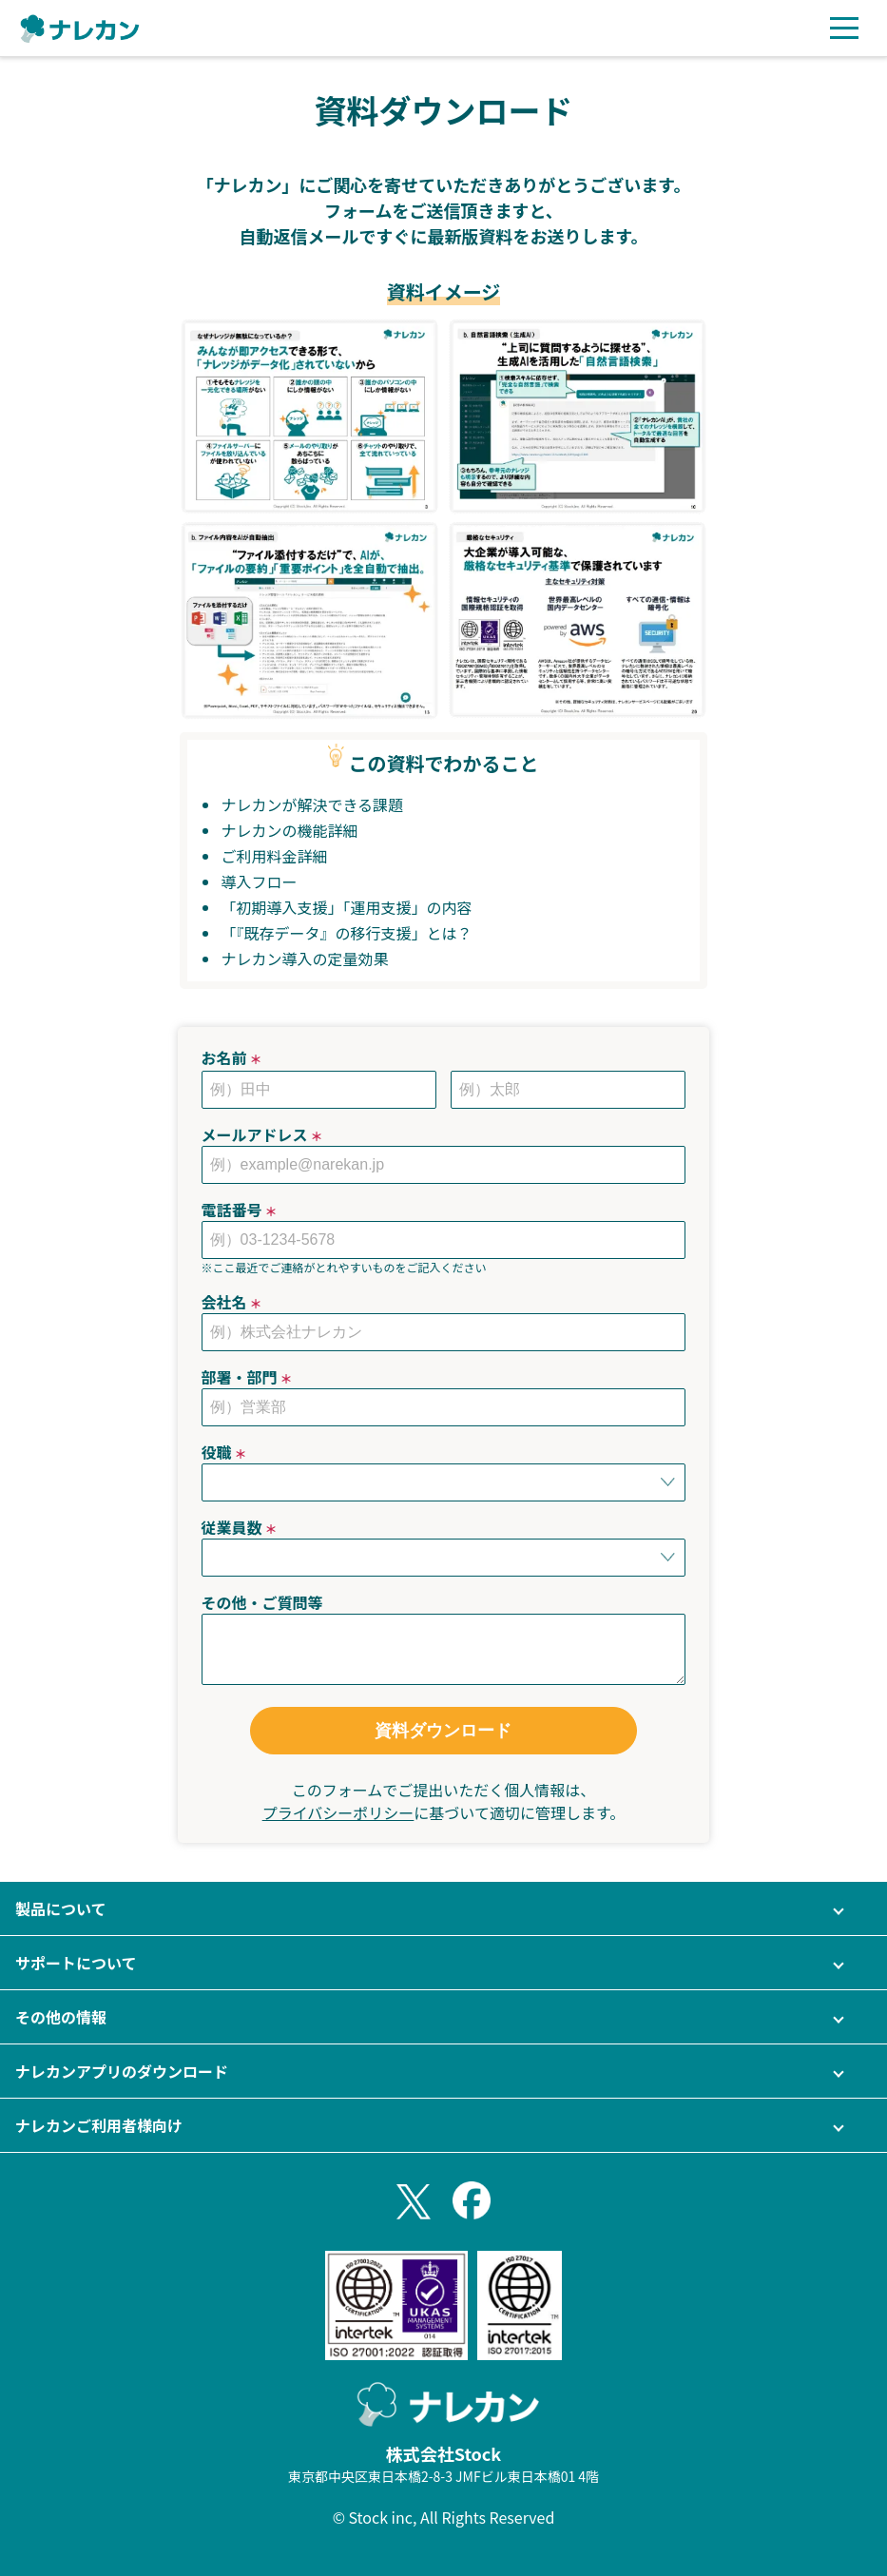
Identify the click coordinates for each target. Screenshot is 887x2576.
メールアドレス (262, 1134)
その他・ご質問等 (262, 1602)
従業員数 (240, 1527)
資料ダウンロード (443, 1730)
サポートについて (76, 1962)
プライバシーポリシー (338, 1812)
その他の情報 (60, 2016)
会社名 (232, 1301)
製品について (60, 1908)
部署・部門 (247, 1376)
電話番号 (240, 1209)
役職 (224, 1452)
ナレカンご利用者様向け (99, 2125)
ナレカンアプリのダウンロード (121, 2071)
